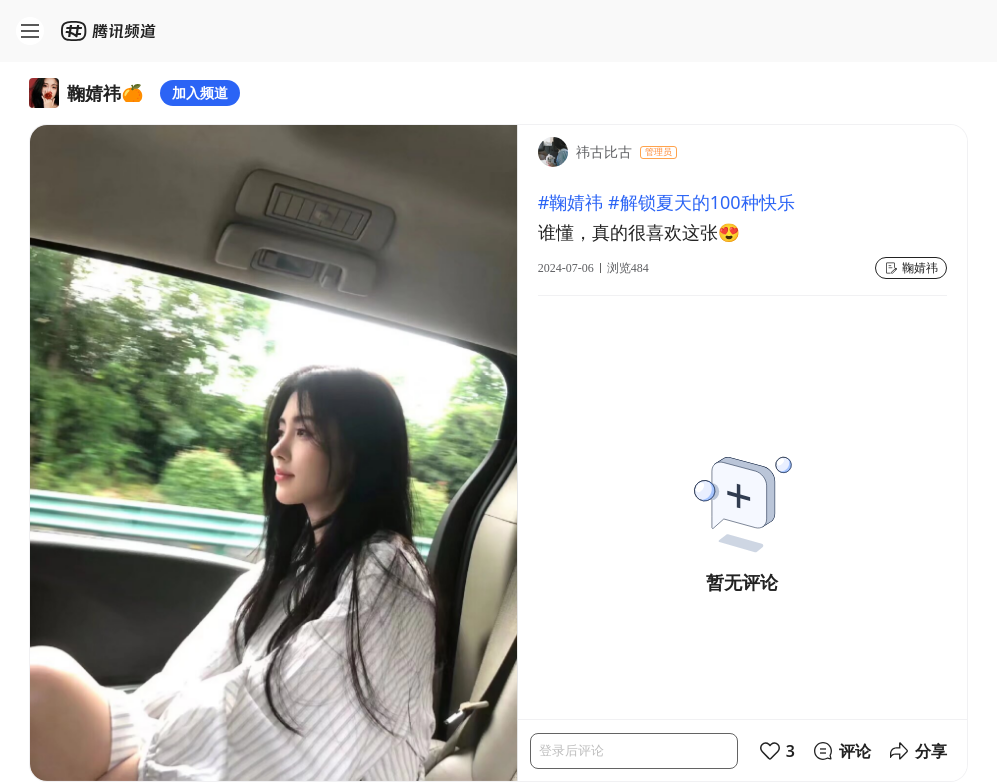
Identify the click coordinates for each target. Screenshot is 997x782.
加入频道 (200, 92)
